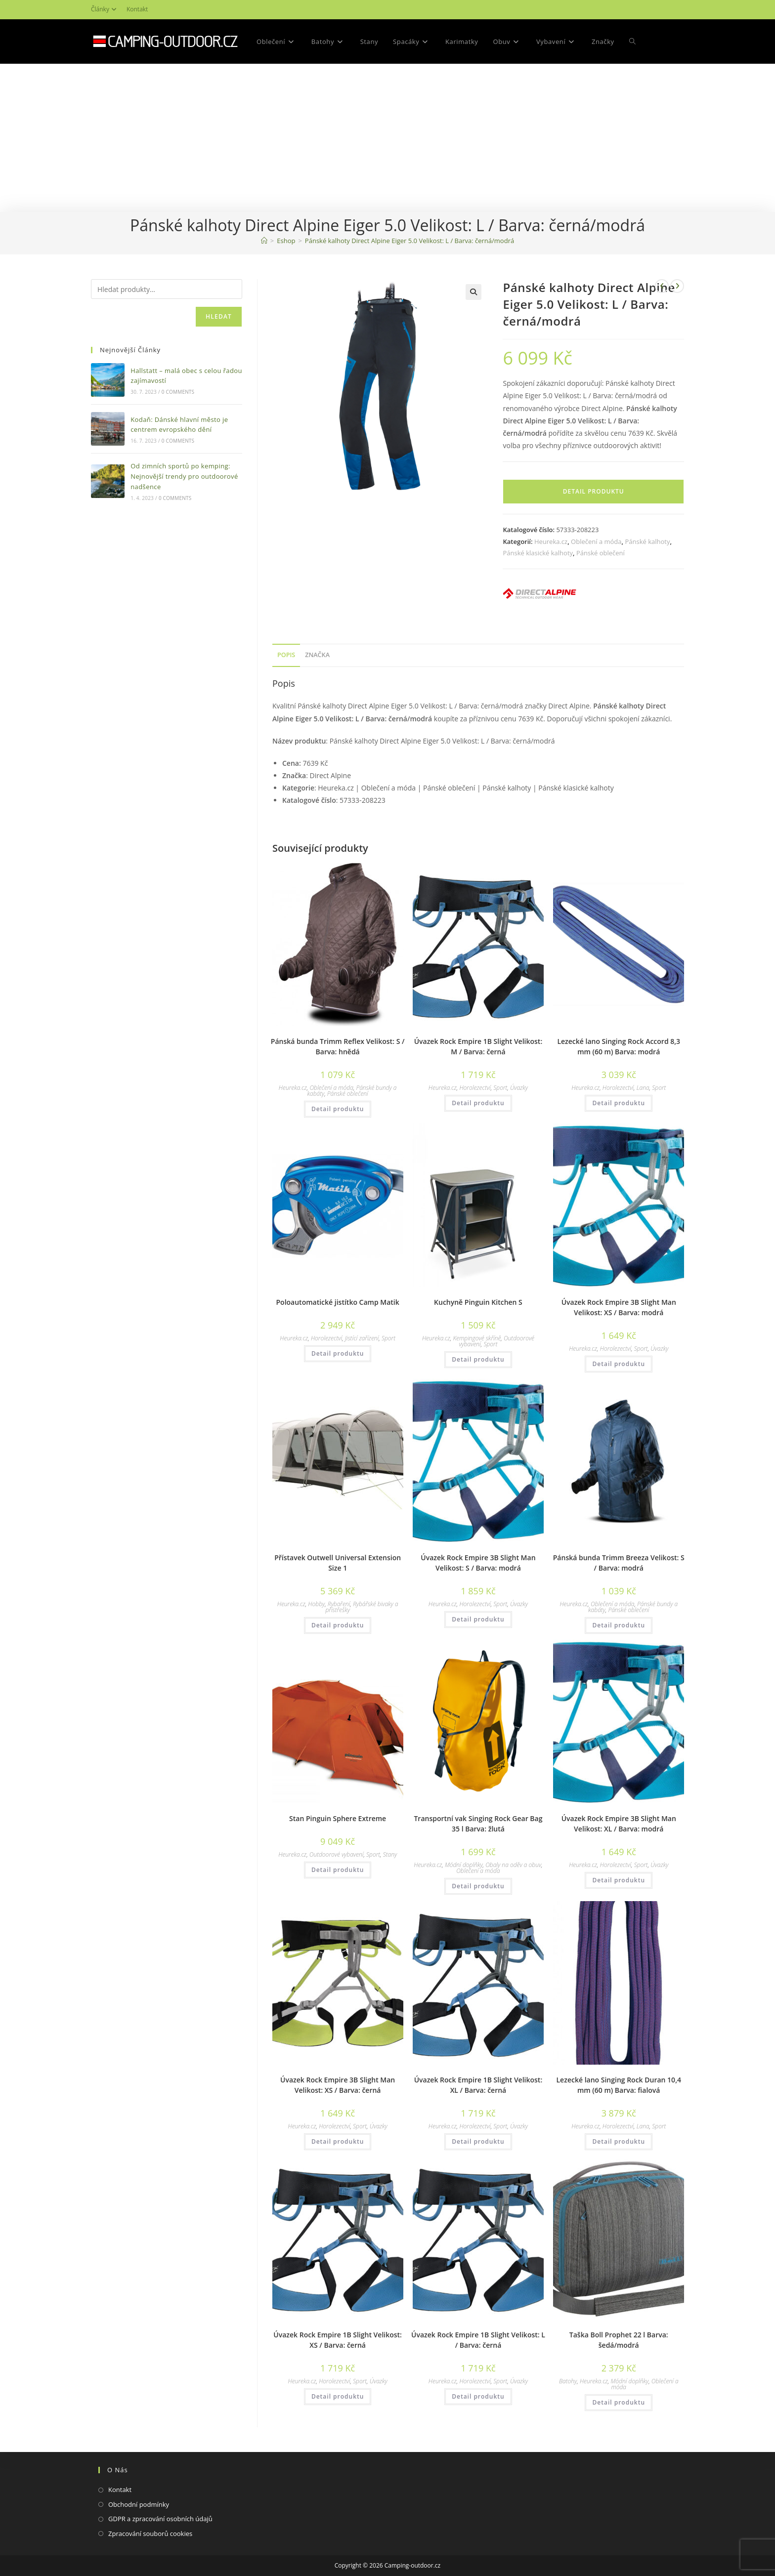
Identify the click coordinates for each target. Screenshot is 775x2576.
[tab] (286, 655)
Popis (286, 655)
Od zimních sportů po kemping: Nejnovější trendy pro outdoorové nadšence (184, 476)
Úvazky (519, 1087)
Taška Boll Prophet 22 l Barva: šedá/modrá (618, 2340)
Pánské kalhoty (647, 541)
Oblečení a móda (596, 541)
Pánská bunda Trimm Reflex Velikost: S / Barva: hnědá (338, 1046)
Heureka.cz (550, 541)
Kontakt (137, 9)
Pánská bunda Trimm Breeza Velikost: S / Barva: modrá (619, 1563)
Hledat (219, 316)
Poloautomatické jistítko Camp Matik (337, 1302)
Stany (390, 1854)
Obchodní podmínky (138, 2504)
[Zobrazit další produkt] (677, 286)
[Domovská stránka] (264, 240)
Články (105, 9)
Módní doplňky (464, 1865)
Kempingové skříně (477, 1338)
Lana (643, 1087)
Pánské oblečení (600, 552)
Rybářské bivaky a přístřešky (361, 1607)
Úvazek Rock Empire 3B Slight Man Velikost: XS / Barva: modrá (618, 1307)
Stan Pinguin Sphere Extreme (337, 1818)
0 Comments (178, 391)
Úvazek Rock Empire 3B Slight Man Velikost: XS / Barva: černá (337, 2085)
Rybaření (339, 1604)
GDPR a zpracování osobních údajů (160, 2518)
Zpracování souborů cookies (150, 2533)
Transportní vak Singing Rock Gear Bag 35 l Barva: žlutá (478, 1823)
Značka (317, 655)
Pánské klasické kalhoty (538, 552)
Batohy (568, 2381)
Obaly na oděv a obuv (513, 1865)
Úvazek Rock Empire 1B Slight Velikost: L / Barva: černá (478, 2340)
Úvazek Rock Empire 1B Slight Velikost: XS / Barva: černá (337, 2340)
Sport (500, 1087)
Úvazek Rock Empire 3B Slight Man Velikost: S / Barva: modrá (478, 1563)
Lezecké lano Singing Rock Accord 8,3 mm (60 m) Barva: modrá (618, 1046)
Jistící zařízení (362, 1338)
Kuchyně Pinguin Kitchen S (478, 1302)
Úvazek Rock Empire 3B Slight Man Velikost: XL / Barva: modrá (618, 1823)
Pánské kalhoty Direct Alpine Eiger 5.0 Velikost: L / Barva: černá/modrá (409, 240)
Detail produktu (593, 491)
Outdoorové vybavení (336, 1854)
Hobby (316, 1604)
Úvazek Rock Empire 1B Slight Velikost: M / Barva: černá (478, 1046)
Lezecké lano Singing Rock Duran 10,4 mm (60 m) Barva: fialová (619, 2085)
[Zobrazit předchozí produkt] (662, 286)
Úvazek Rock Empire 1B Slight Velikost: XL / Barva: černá (478, 2085)
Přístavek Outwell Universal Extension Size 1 (337, 1563)
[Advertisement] (387, 138)
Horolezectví (474, 1087)
